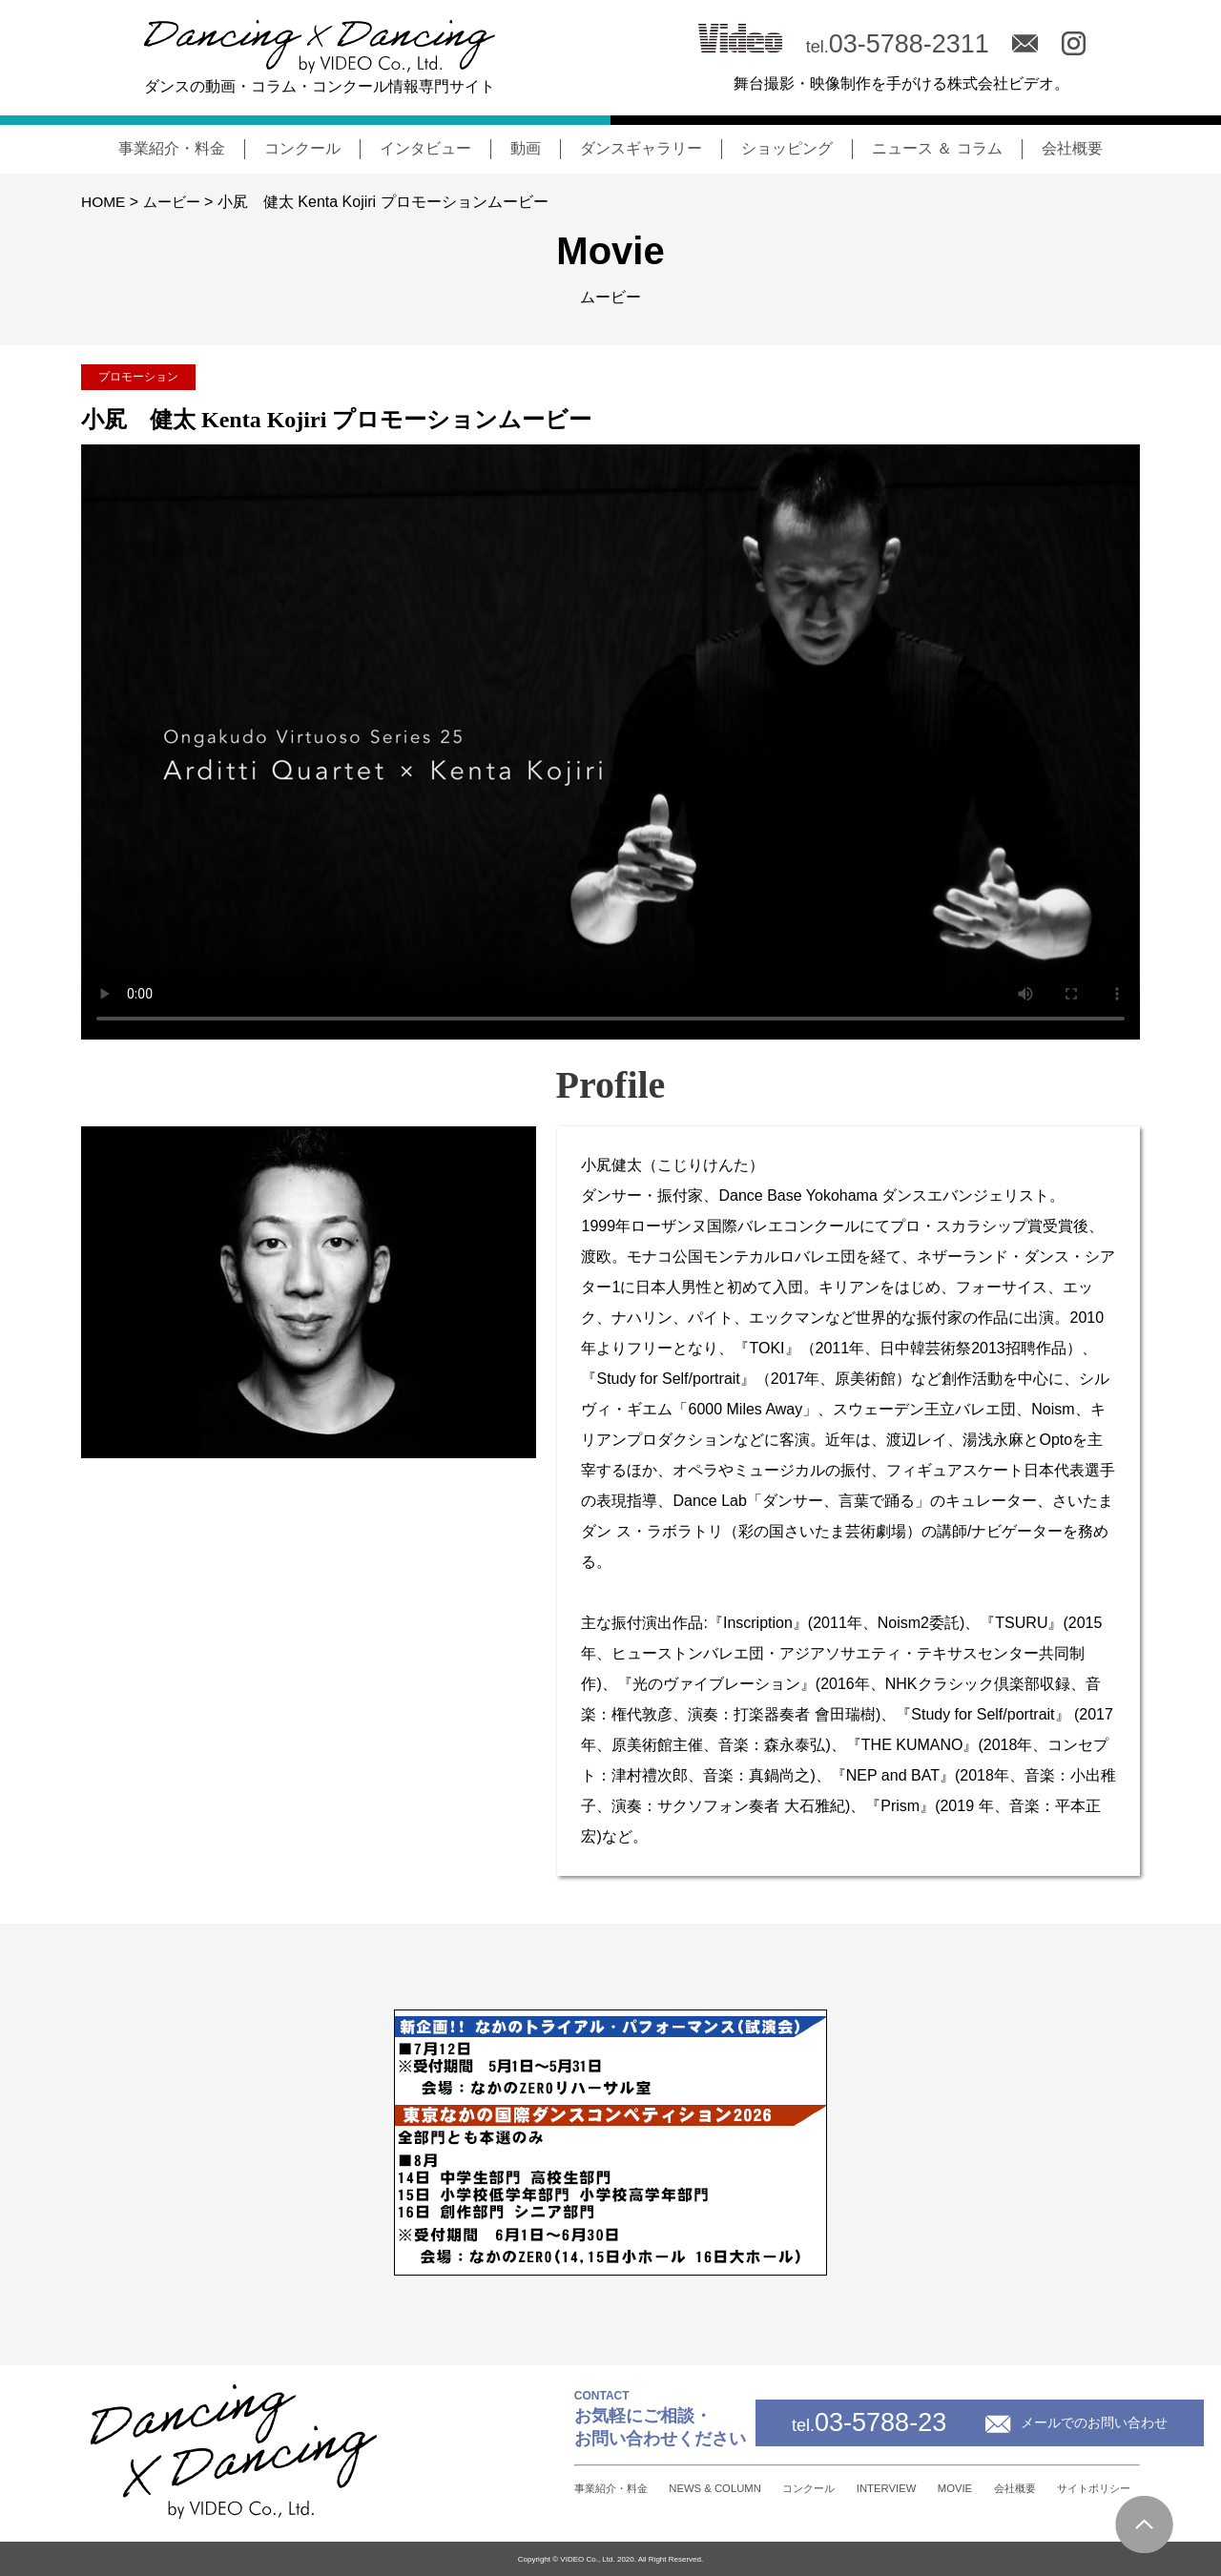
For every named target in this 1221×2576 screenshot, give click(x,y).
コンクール (302, 148)
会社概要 (1072, 148)
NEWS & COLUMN (582, 2488)
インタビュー (425, 148)
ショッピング (787, 148)
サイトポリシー (1087, 2489)
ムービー (174, 202)
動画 (525, 148)
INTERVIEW (807, 2488)
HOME (104, 202)
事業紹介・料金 (171, 148)
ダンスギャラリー (641, 148)
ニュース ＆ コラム (937, 148)
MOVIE (899, 2488)
